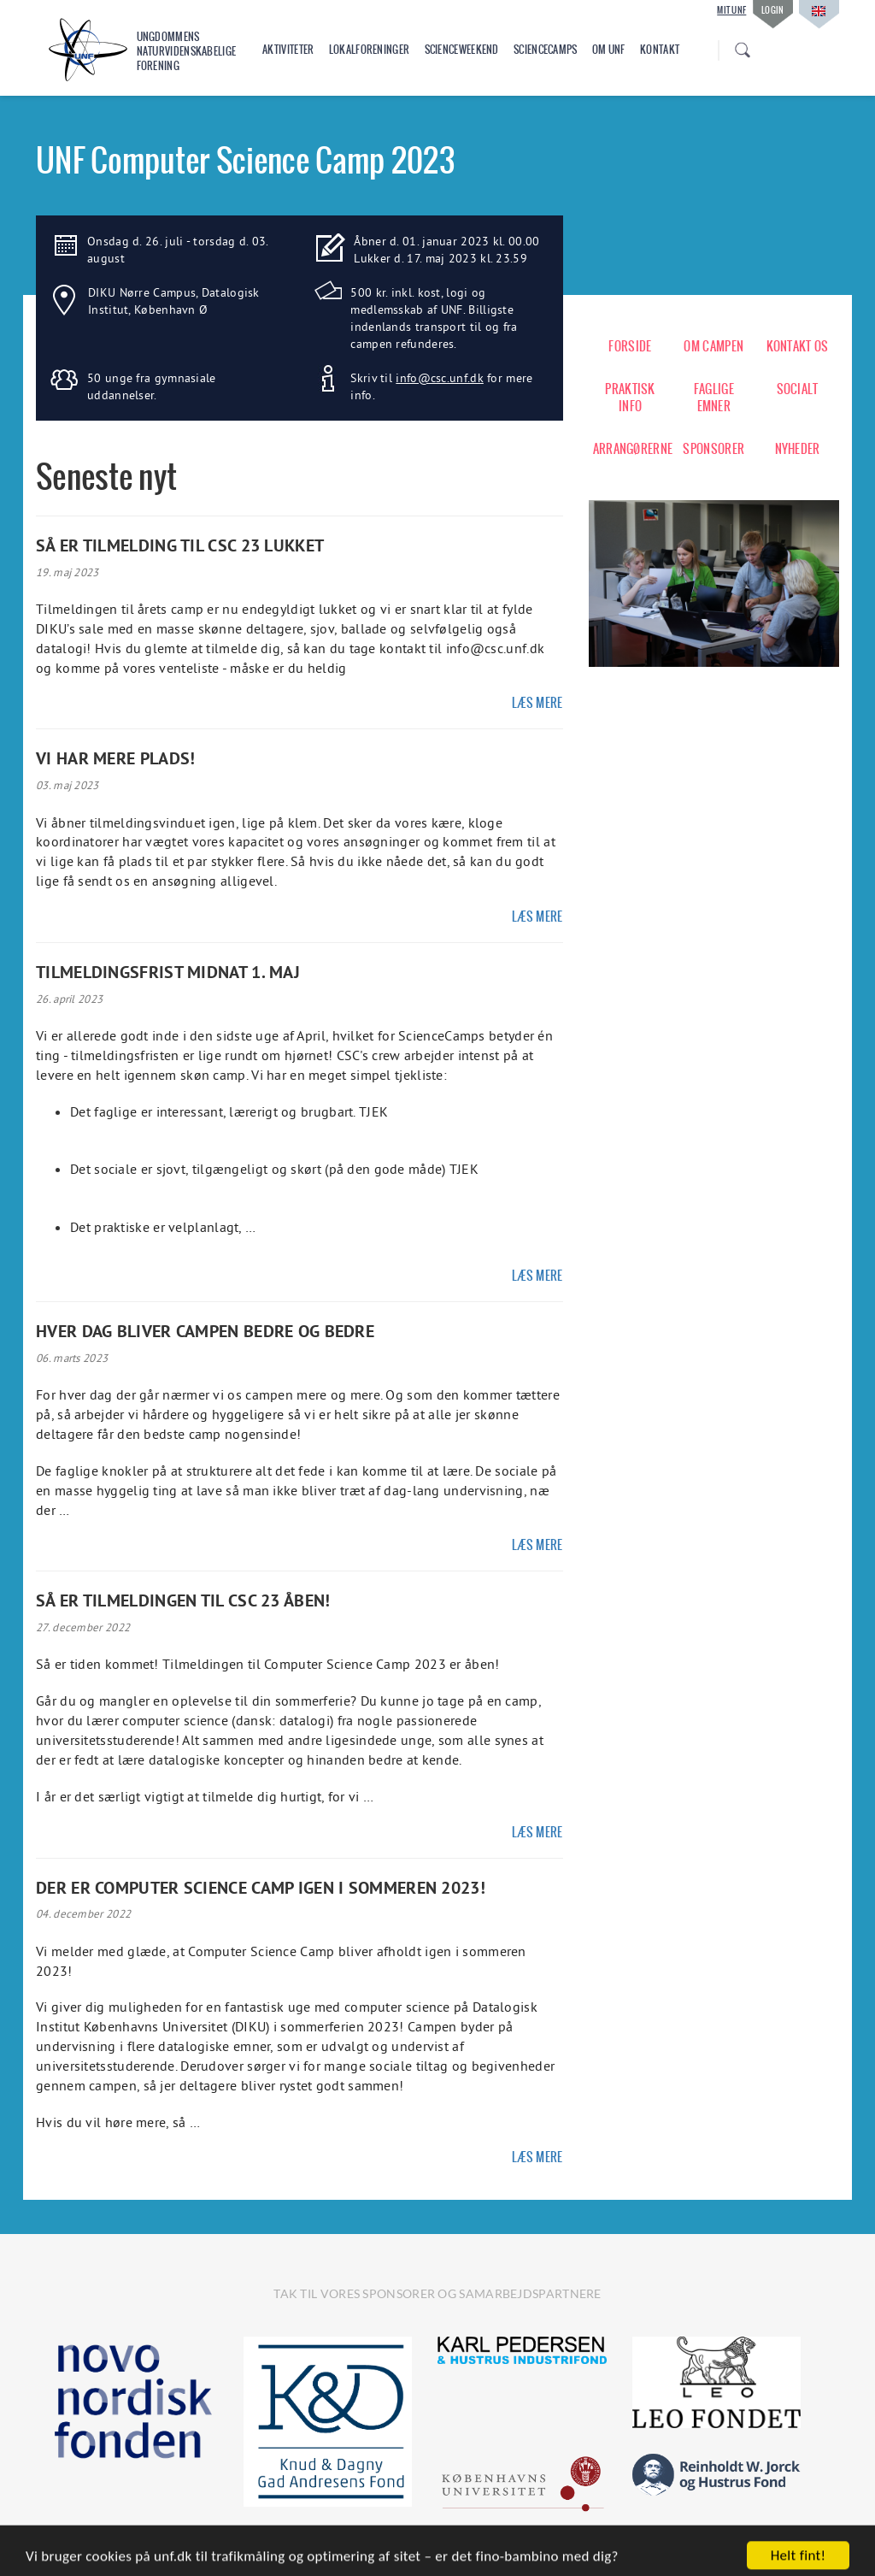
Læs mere (537, 702)
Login (772, 9)
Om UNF (608, 49)
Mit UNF (731, 10)
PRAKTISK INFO (630, 398)
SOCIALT (798, 389)
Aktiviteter (288, 49)
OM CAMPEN (713, 346)
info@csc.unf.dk (440, 378)
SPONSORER (713, 448)
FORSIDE (629, 346)
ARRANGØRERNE (630, 448)
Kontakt (659, 49)
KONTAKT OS (797, 346)
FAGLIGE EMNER (714, 398)
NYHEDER (797, 448)
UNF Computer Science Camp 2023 (245, 160)
